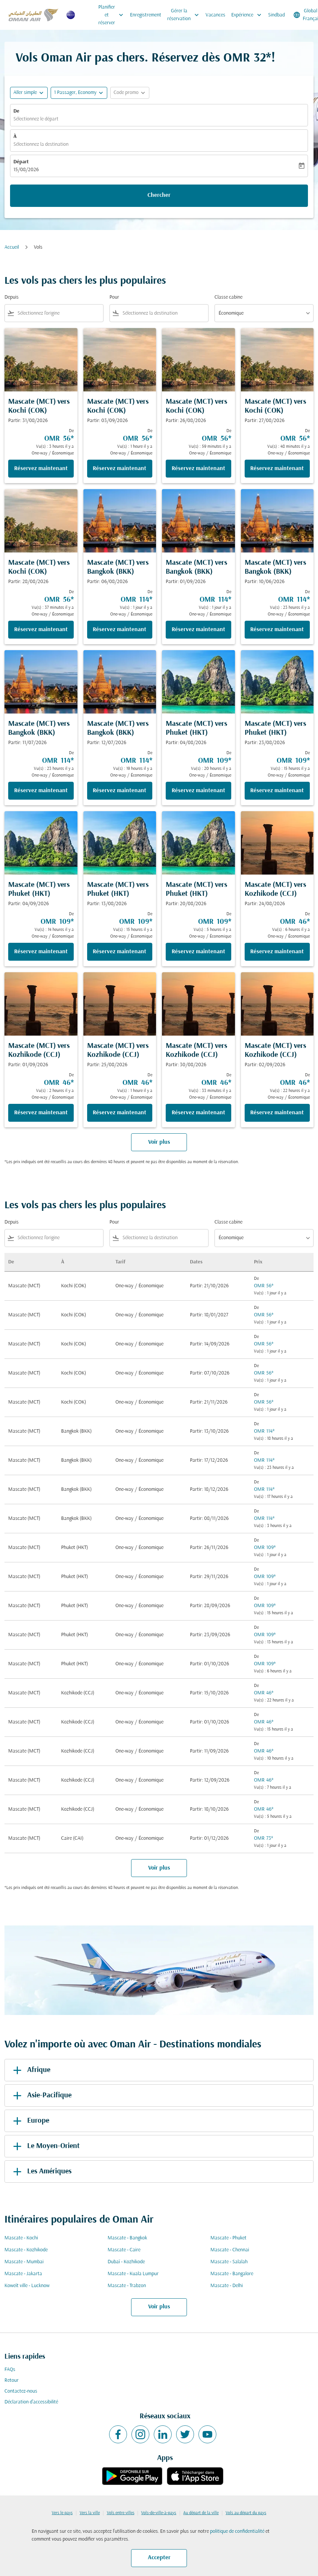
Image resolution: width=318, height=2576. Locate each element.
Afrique (30, 2070)
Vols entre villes (120, 2513)
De (16, 111)
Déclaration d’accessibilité (31, 2402)
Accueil (11, 247)
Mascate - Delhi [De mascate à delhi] (226, 2286)
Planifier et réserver (112, 14)
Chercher (159, 195)
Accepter (159, 2558)
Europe (29, 2121)
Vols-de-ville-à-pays (158, 2513)
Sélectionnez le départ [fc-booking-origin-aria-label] (35, 119)
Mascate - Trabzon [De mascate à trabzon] (127, 2286)
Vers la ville (90, 2513)
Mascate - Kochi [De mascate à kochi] (21, 2238)
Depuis (11, 297)
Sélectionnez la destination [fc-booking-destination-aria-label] (41, 144)
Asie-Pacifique (40, 2095)
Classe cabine (228, 297)
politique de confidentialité (237, 2531)
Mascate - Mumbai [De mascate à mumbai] (24, 2262)
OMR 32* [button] (247, 58)
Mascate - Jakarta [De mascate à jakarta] (23, 2274)
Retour (11, 2380)
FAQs (9, 2369)
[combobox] (59, 313)
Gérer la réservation (185, 14)
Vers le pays (62, 2513)
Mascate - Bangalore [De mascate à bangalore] (231, 2274)
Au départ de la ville (201, 2513)
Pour (114, 297)
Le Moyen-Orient (45, 2146)
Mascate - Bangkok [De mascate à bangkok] (127, 2238)
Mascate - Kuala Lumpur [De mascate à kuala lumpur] (133, 2274)
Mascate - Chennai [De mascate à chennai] (229, 2250)
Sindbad (276, 15)
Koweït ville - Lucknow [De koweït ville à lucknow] (27, 2286)
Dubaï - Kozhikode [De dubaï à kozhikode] (126, 2262)
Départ (21, 162)
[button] (79, 93)
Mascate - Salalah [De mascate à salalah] (229, 2262)
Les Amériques (40, 2171)
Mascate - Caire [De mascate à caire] (124, 2250)
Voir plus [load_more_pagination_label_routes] (159, 2307)
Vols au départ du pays (246, 2513)
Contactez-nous (20, 2391)
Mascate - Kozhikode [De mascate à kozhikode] (26, 2250)
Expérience (248, 14)
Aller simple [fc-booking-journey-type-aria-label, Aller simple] (25, 92)
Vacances (215, 15)
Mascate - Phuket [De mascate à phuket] (228, 2238)
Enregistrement (145, 15)
